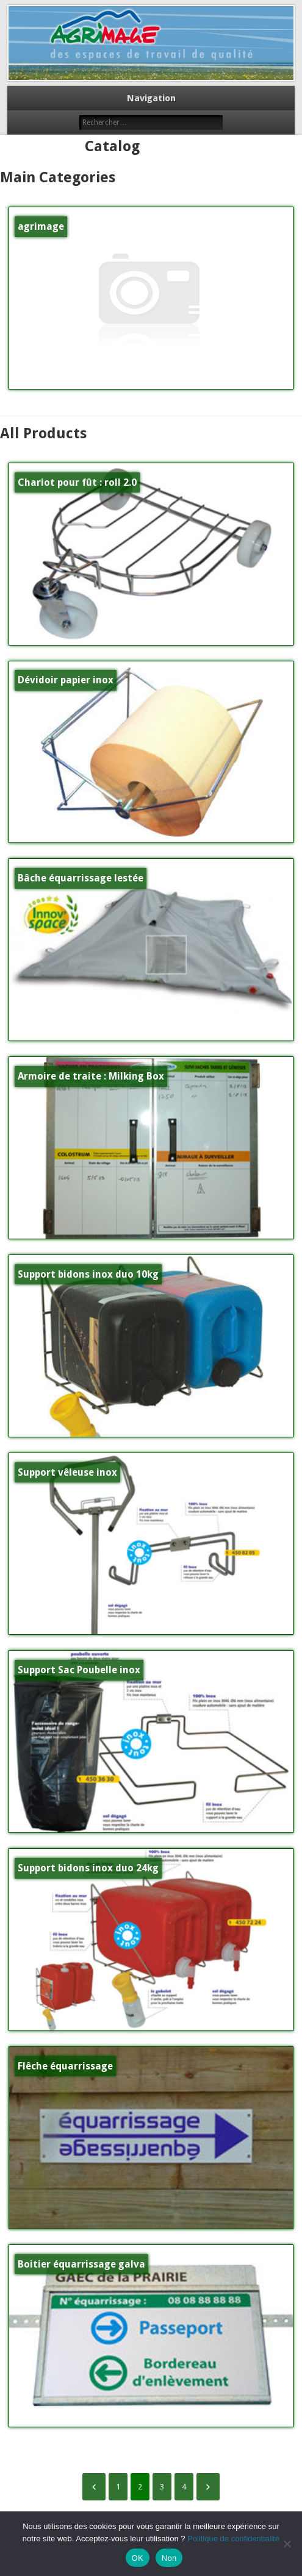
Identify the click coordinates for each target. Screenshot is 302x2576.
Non (169, 2558)
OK (137, 2558)
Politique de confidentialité (233, 2538)
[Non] (287, 2544)
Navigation (151, 98)
